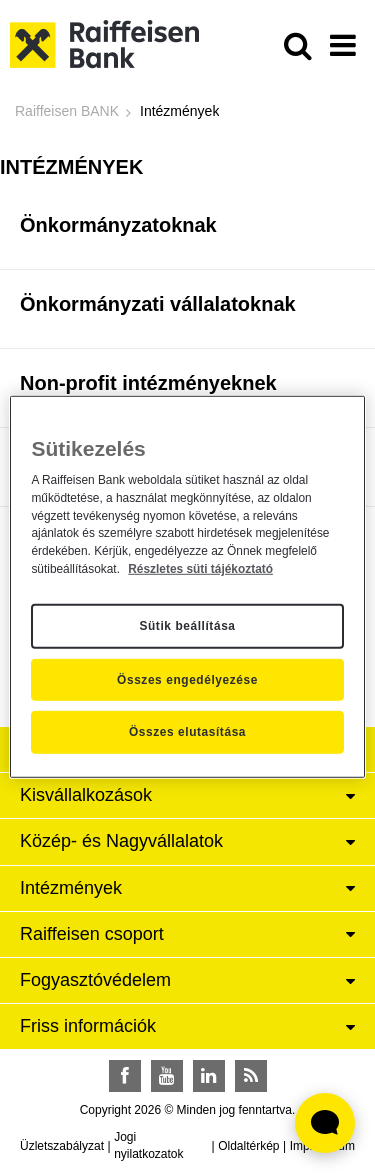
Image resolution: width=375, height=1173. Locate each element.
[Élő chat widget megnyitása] (325, 1123)
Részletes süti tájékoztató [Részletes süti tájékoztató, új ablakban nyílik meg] (200, 569)
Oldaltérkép (248, 1146)
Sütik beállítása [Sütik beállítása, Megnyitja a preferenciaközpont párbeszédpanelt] (187, 626)
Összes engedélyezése (187, 679)
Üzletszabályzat (62, 1146)
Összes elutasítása (187, 732)
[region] (187, 586)
